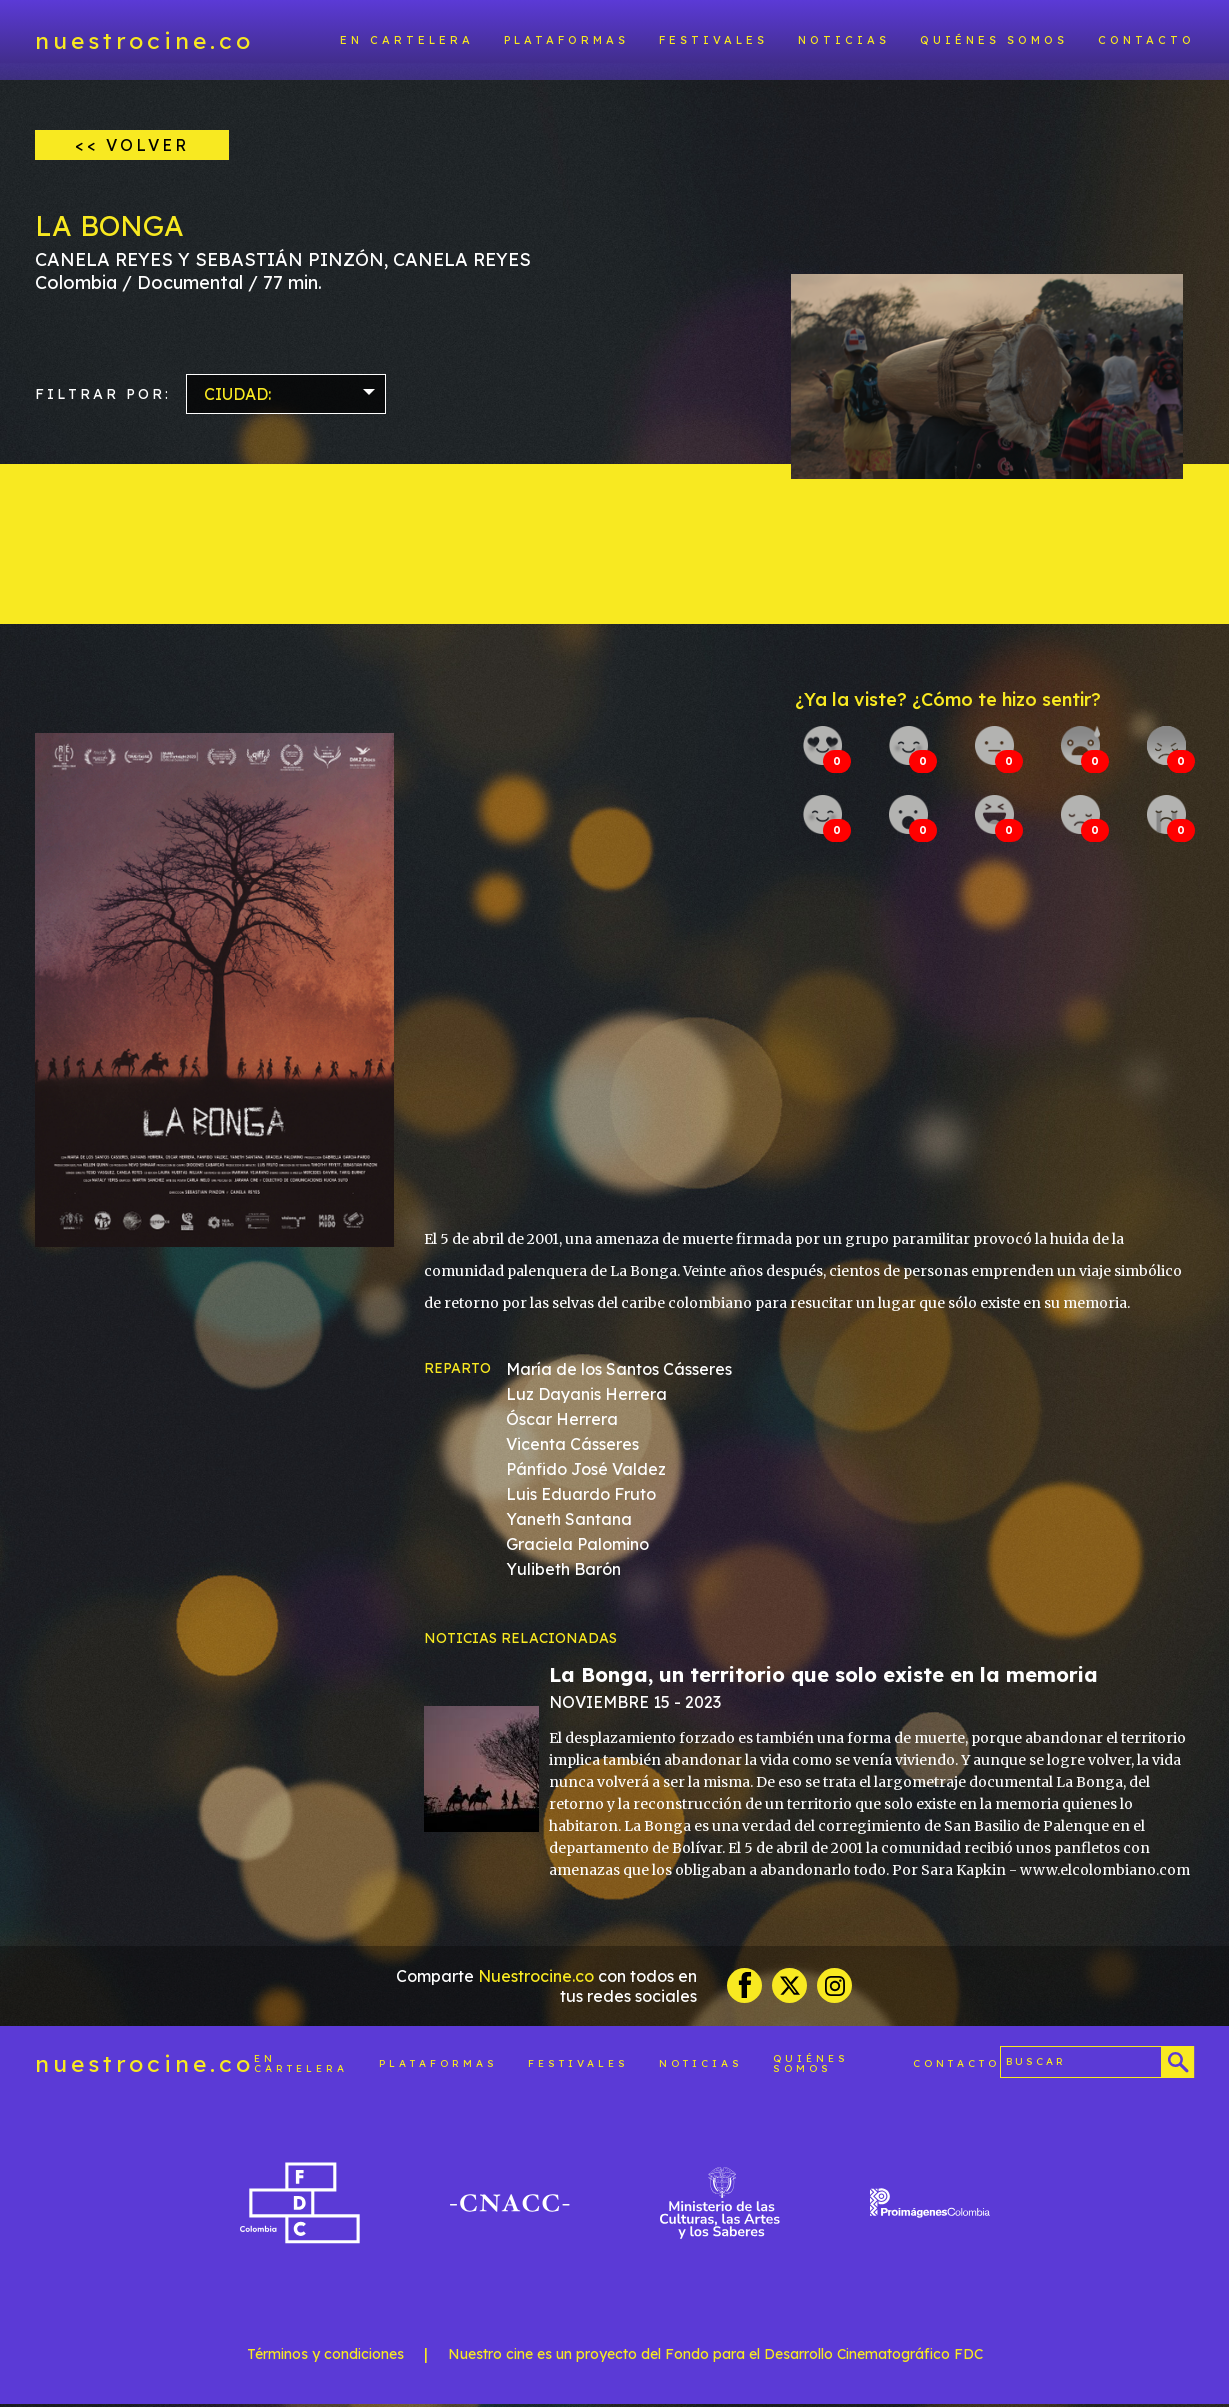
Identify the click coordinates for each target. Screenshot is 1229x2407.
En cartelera (407, 40)
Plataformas (566, 40)
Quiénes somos (994, 40)
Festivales (713, 40)
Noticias (844, 40)
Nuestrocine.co (536, 1978)
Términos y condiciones (325, 2357)
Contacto (1146, 40)
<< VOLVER (132, 145)
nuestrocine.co (144, 40)
